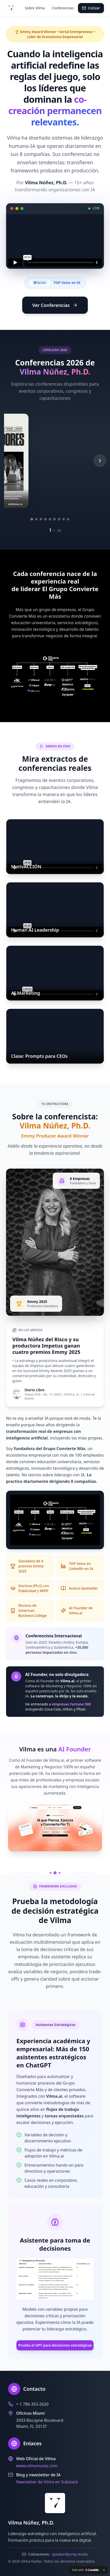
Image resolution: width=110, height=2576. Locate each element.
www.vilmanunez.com (37, 2465)
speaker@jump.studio (70, 2554)
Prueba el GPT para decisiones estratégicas (55, 2345)
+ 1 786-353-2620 (32, 2404)
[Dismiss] (104, 2570)
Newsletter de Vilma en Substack (47, 2482)
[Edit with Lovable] (85, 2570)
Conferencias (63, 8)
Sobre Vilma (35, 8)
